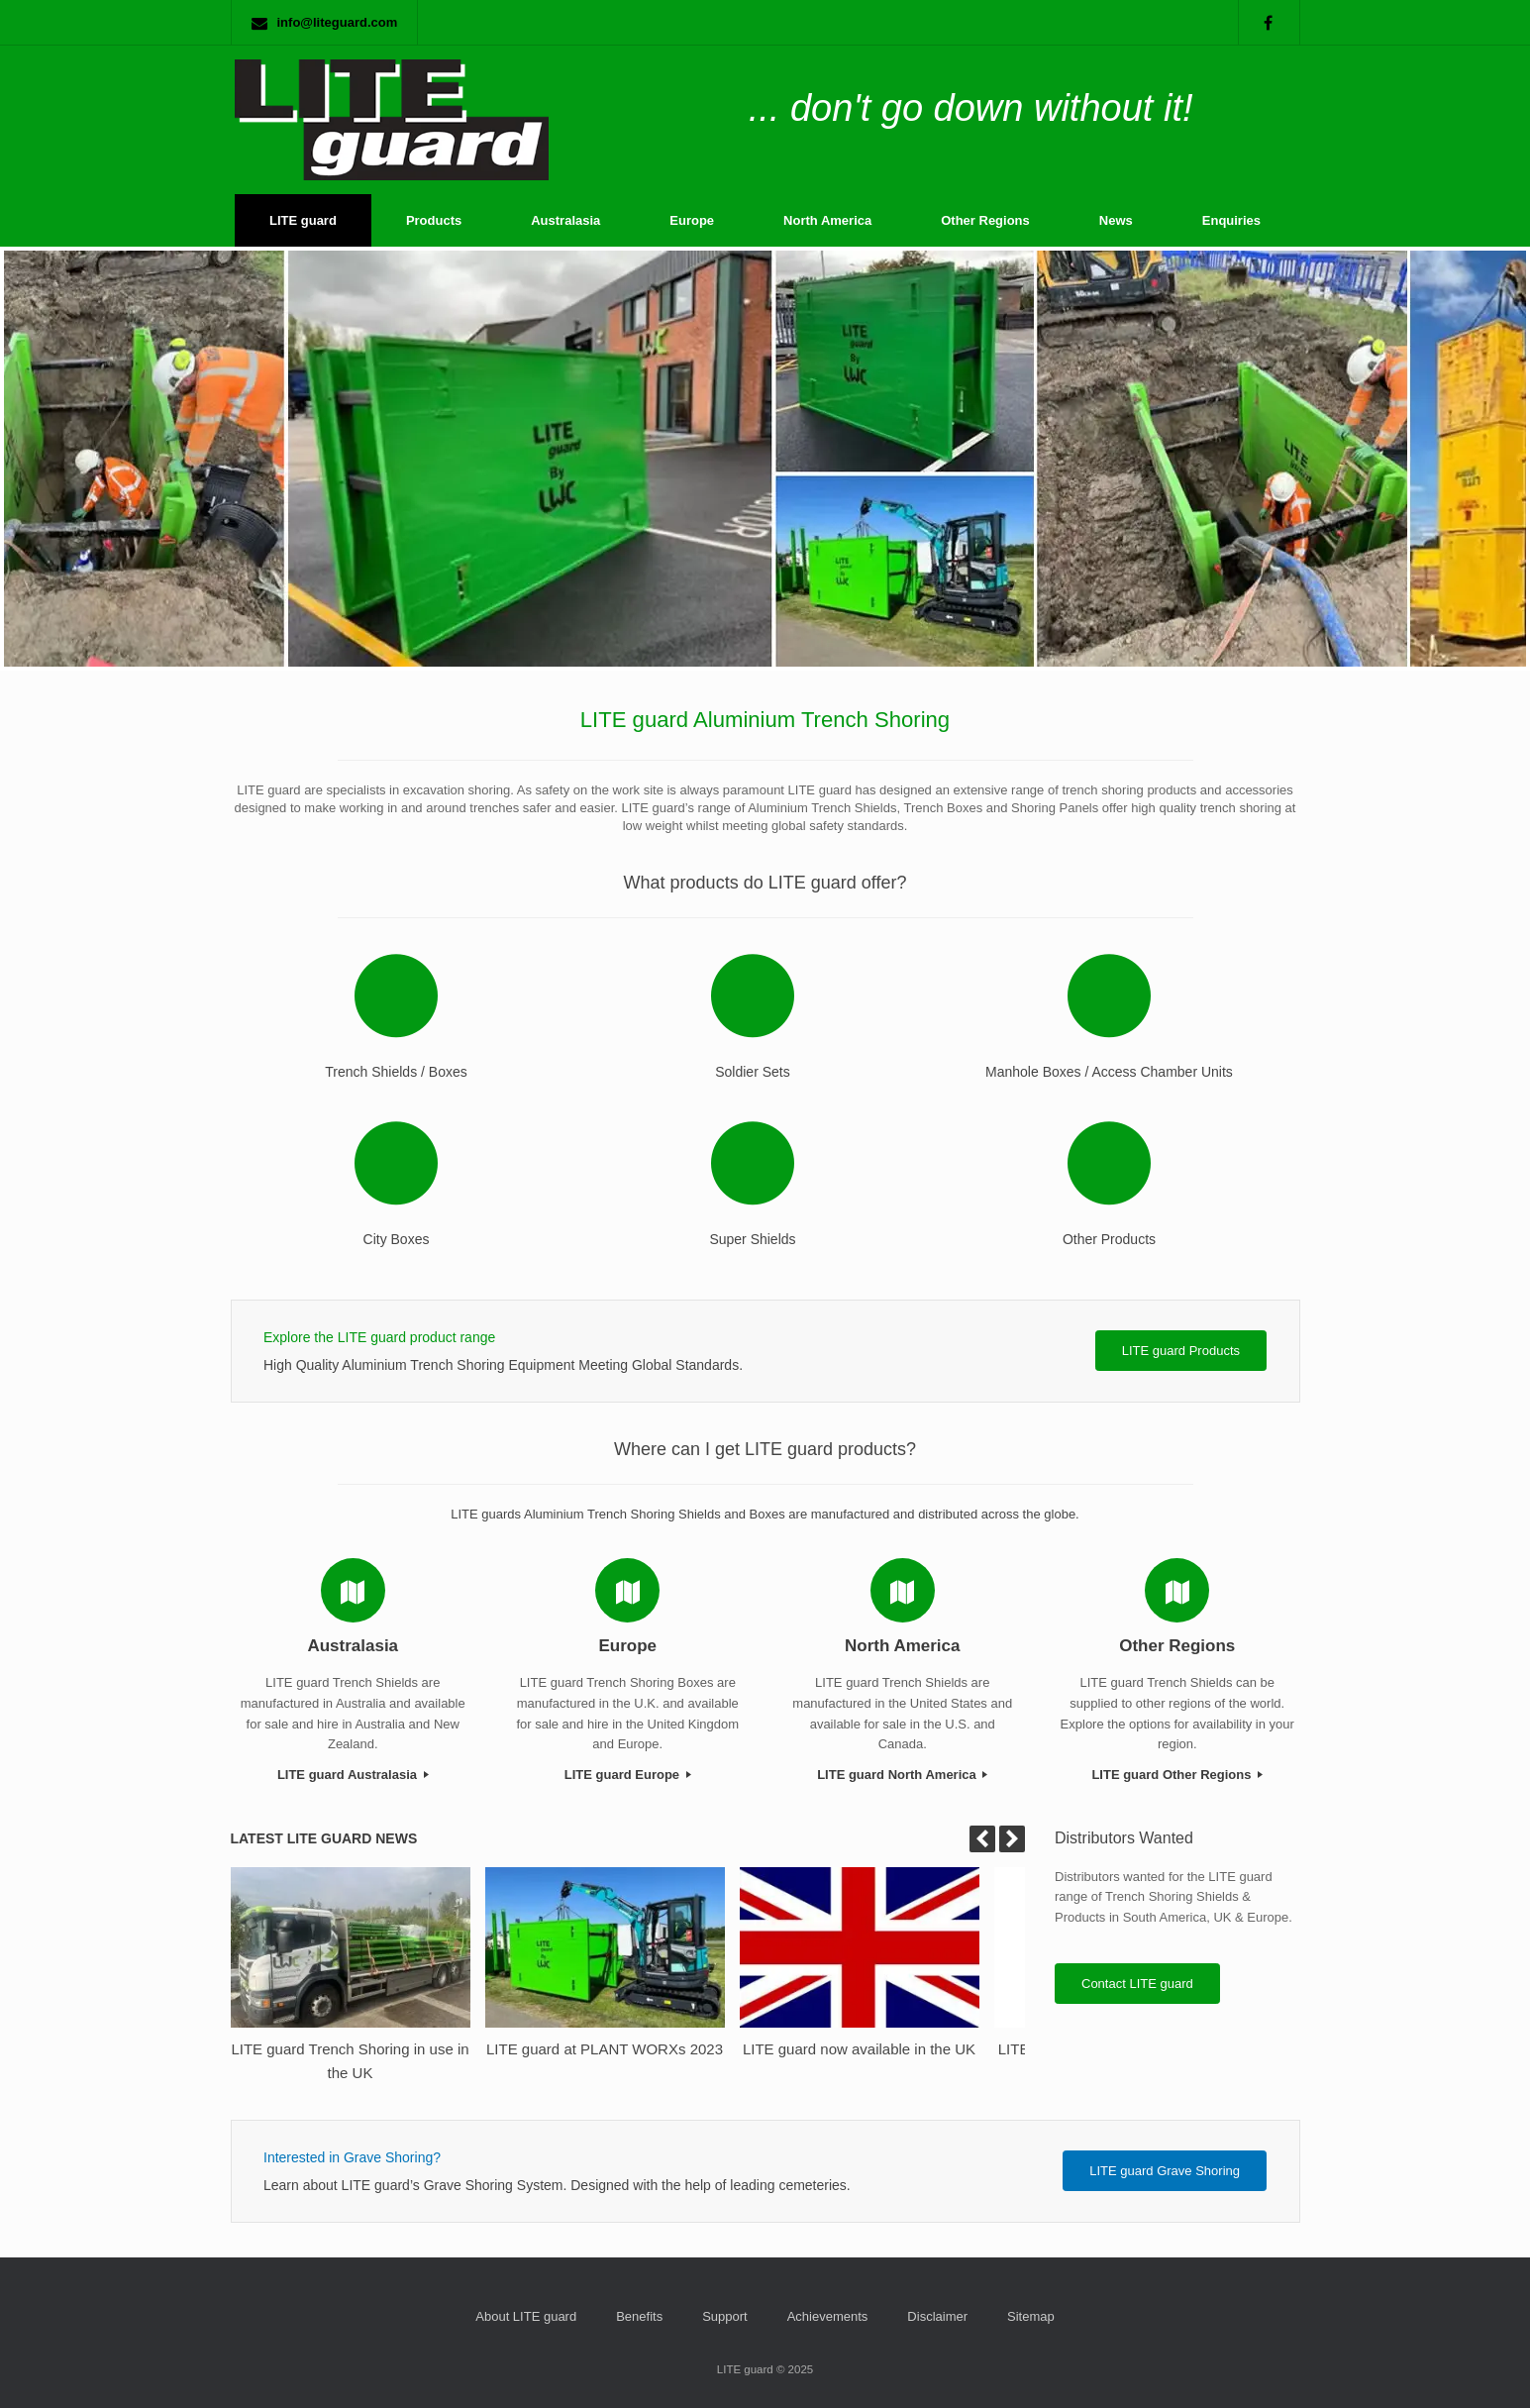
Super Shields (752, 1239)
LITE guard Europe (627, 1774)
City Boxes (396, 1239)
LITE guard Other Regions (1177, 1774)
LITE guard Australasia (353, 1774)
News (1116, 220)
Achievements (827, 2316)
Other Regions (985, 220)
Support (725, 2316)
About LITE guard (525, 2316)
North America (827, 220)
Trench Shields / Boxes (395, 1072)
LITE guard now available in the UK (859, 2049)
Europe (691, 220)
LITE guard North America (902, 1774)
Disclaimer (937, 2316)
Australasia (565, 220)
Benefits (639, 2316)
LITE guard (303, 220)
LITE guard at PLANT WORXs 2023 (604, 2049)
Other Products (1109, 1239)
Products (433, 220)
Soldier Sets (752, 1072)
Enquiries (1231, 220)
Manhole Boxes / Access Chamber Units (1109, 1072)
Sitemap (1031, 2316)
